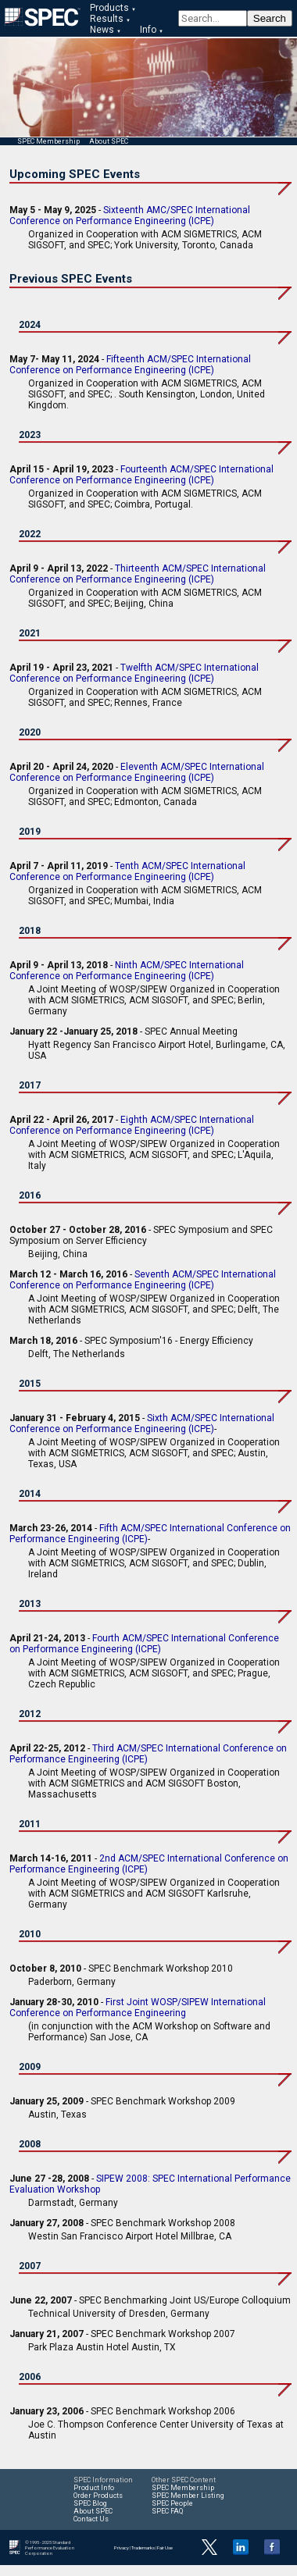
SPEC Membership (48, 141)
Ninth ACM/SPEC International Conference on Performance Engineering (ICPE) (126, 971)
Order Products (98, 2495)
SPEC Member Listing (188, 2495)
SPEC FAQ (167, 2511)
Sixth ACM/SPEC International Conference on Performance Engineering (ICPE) (141, 1423)
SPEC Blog (90, 2503)
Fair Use (165, 2547)
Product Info (93, 2488)
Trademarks (143, 2547)
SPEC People (172, 2503)
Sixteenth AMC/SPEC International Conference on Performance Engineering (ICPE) (129, 215)
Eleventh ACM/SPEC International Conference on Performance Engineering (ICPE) (136, 772)
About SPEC (108, 141)
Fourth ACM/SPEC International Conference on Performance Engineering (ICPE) (144, 1644)
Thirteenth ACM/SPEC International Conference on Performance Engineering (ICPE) (137, 574)
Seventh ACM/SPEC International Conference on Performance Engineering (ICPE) (142, 1280)
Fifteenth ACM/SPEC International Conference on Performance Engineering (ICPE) (130, 365)
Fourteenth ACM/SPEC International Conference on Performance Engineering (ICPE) (141, 475)
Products (109, 7)
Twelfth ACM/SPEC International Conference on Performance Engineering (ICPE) (134, 673)
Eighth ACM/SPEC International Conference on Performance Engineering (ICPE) (131, 1125)
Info (148, 29)
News (102, 29)
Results (106, 18)
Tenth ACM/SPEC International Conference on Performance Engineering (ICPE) (127, 871)
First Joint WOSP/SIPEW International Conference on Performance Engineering (137, 2007)
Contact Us (91, 2519)
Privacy (121, 2547)
